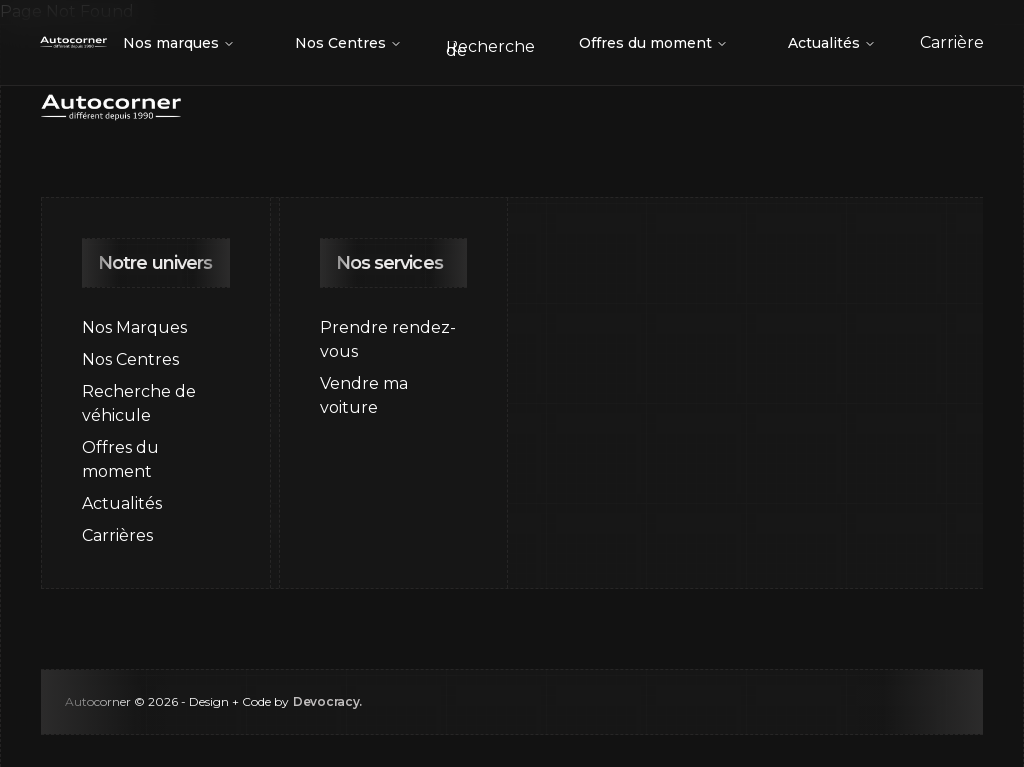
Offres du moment (653, 43)
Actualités (832, 43)
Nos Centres (348, 43)
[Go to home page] (73, 43)
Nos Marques (134, 327)
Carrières (117, 535)
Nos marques (179, 43)
